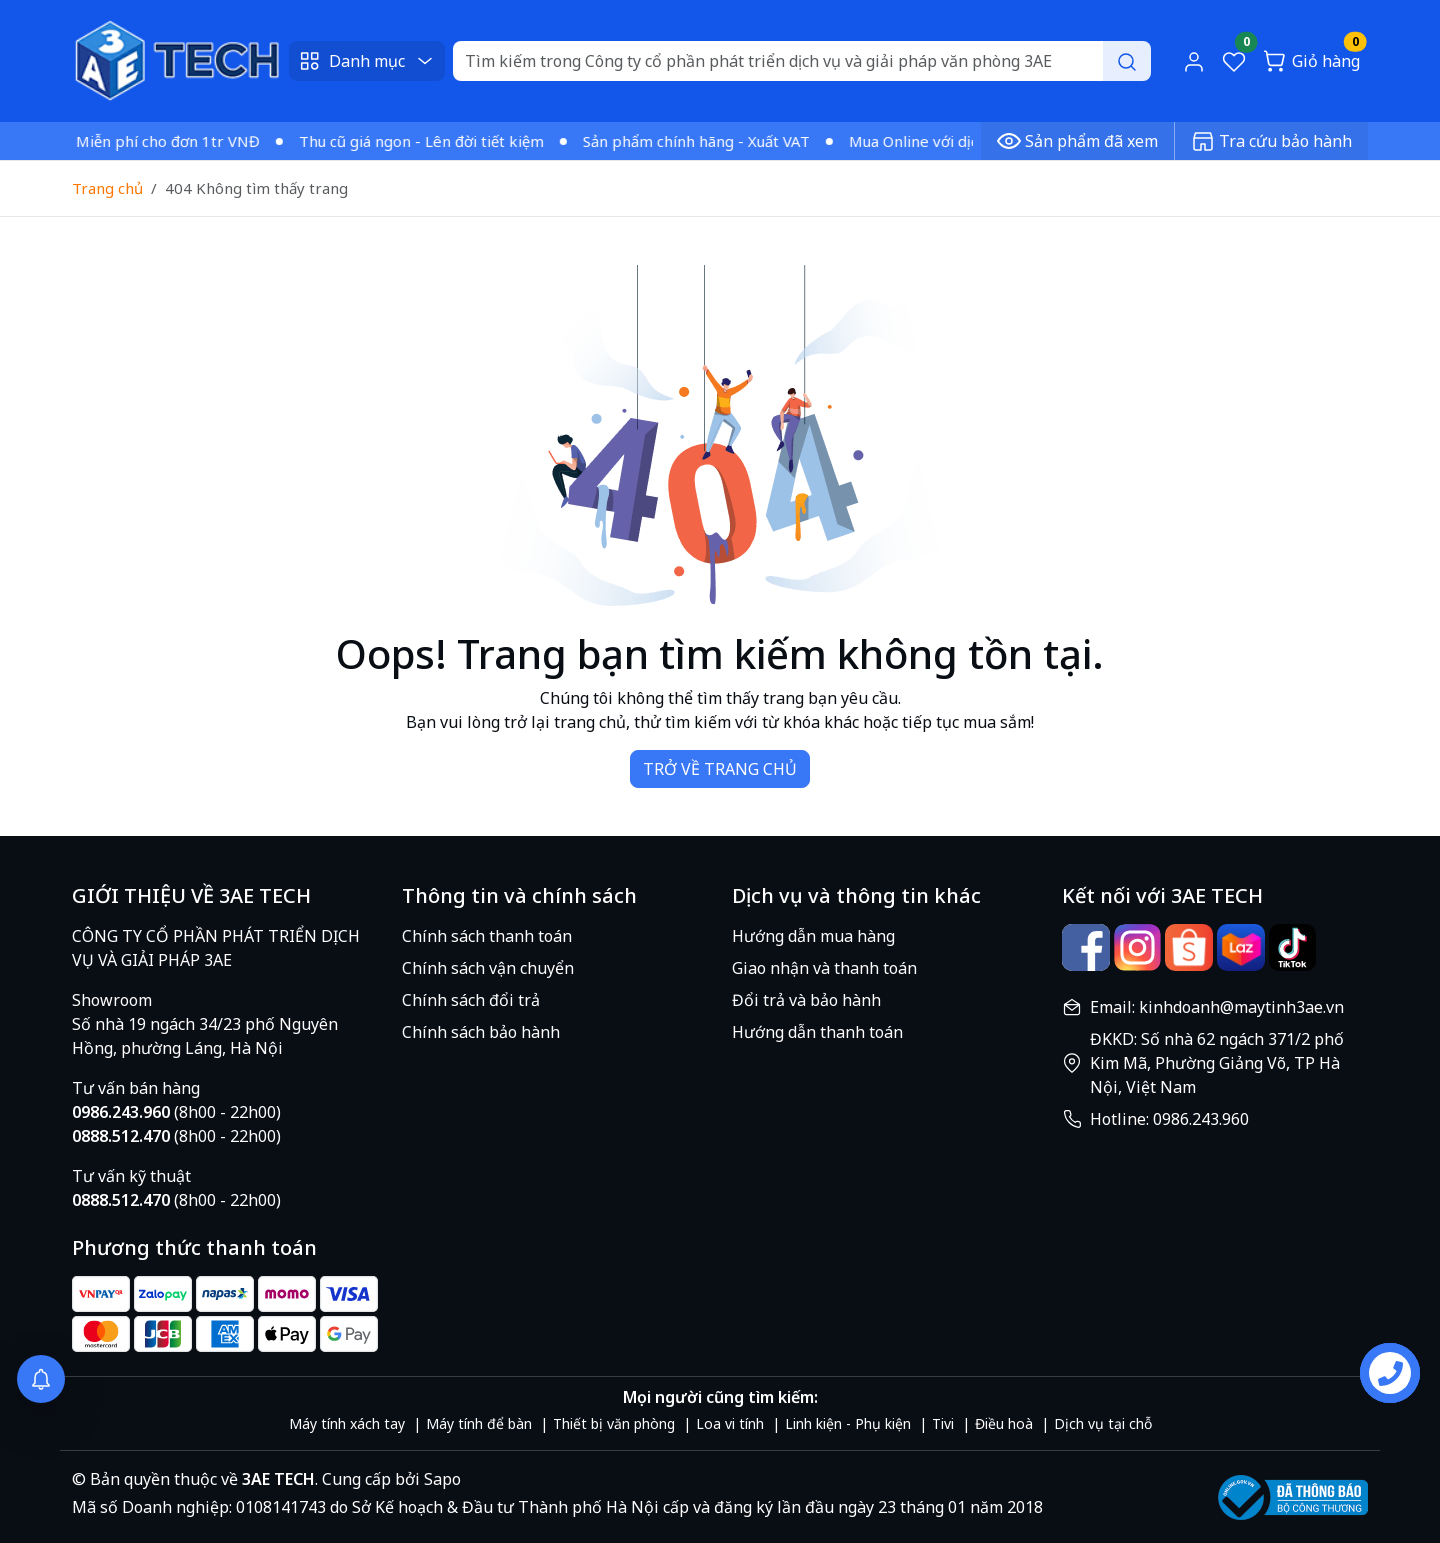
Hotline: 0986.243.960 (1169, 1119)
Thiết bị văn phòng (614, 1423)
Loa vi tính (730, 1423)
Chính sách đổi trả (471, 1000)
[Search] (801, 61)
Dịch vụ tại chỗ (1103, 1423)
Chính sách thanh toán (487, 936)
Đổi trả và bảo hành (806, 1000)
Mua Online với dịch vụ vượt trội (970, 141)
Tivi (943, 1423)
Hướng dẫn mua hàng (813, 936)
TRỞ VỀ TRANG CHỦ (720, 769)
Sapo (440, 1479)
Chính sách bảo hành (481, 1032)
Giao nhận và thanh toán (824, 968)
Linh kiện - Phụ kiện (848, 1423)
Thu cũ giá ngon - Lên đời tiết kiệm (429, 141)
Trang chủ (107, 188)
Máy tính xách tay (347, 1423)
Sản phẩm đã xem (1077, 141)
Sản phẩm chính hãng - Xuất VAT (704, 141)
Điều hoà (1004, 1423)
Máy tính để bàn (479, 1423)
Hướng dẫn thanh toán (817, 1032)
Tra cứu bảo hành (1271, 141)
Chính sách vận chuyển (488, 968)
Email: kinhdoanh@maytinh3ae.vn (1217, 1007)
